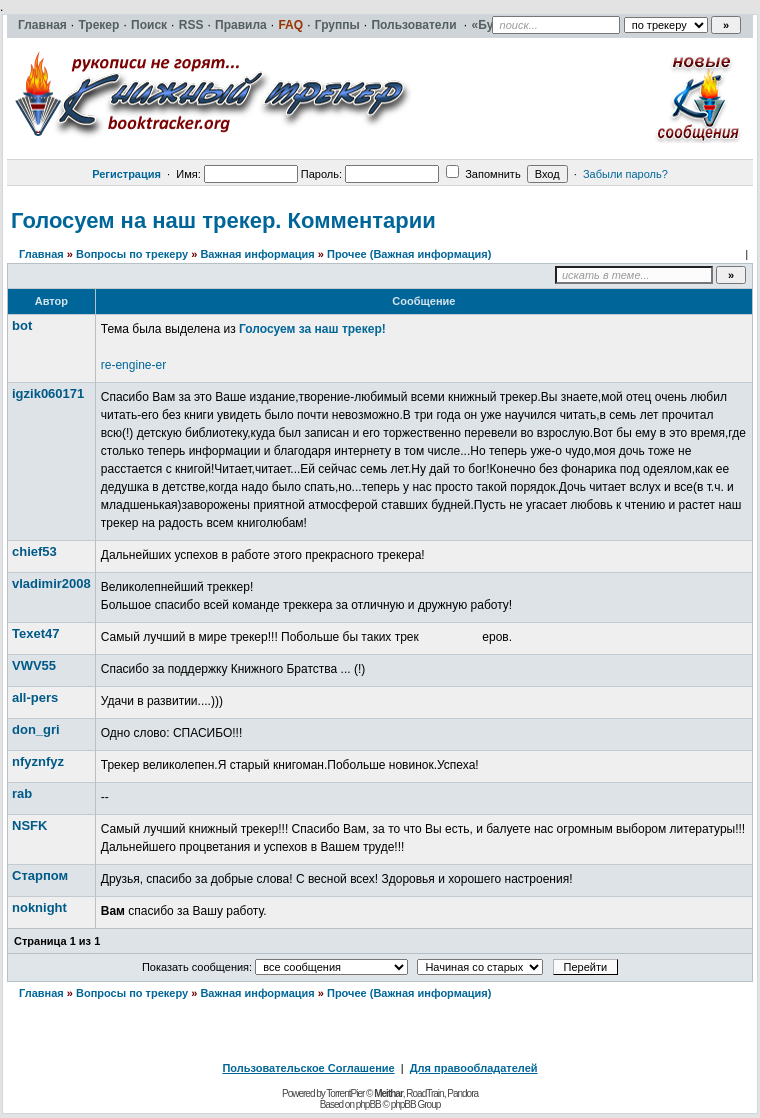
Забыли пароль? (625, 174)
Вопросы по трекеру (132, 254)
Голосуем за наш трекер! (312, 329)
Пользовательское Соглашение (308, 1068)
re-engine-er (133, 365)
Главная (41, 254)
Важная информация (257, 254)
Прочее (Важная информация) (409, 254)
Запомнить (483, 174)
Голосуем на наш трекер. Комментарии (223, 220)
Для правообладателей (474, 1068)
